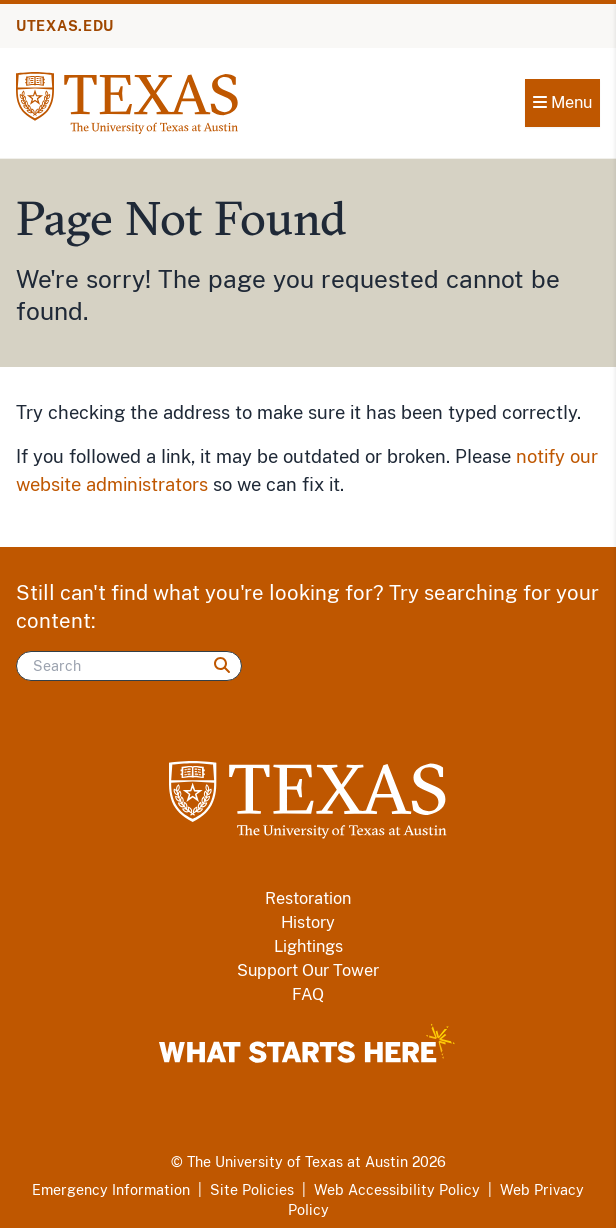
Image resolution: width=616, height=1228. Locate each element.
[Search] (129, 666)
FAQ (308, 994)
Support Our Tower (308, 970)
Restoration (308, 898)
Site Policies (252, 1190)
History (308, 922)
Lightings (308, 946)
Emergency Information (111, 1190)
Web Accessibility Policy (397, 1190)
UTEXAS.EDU (65, 26)
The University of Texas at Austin (297, 1162)
